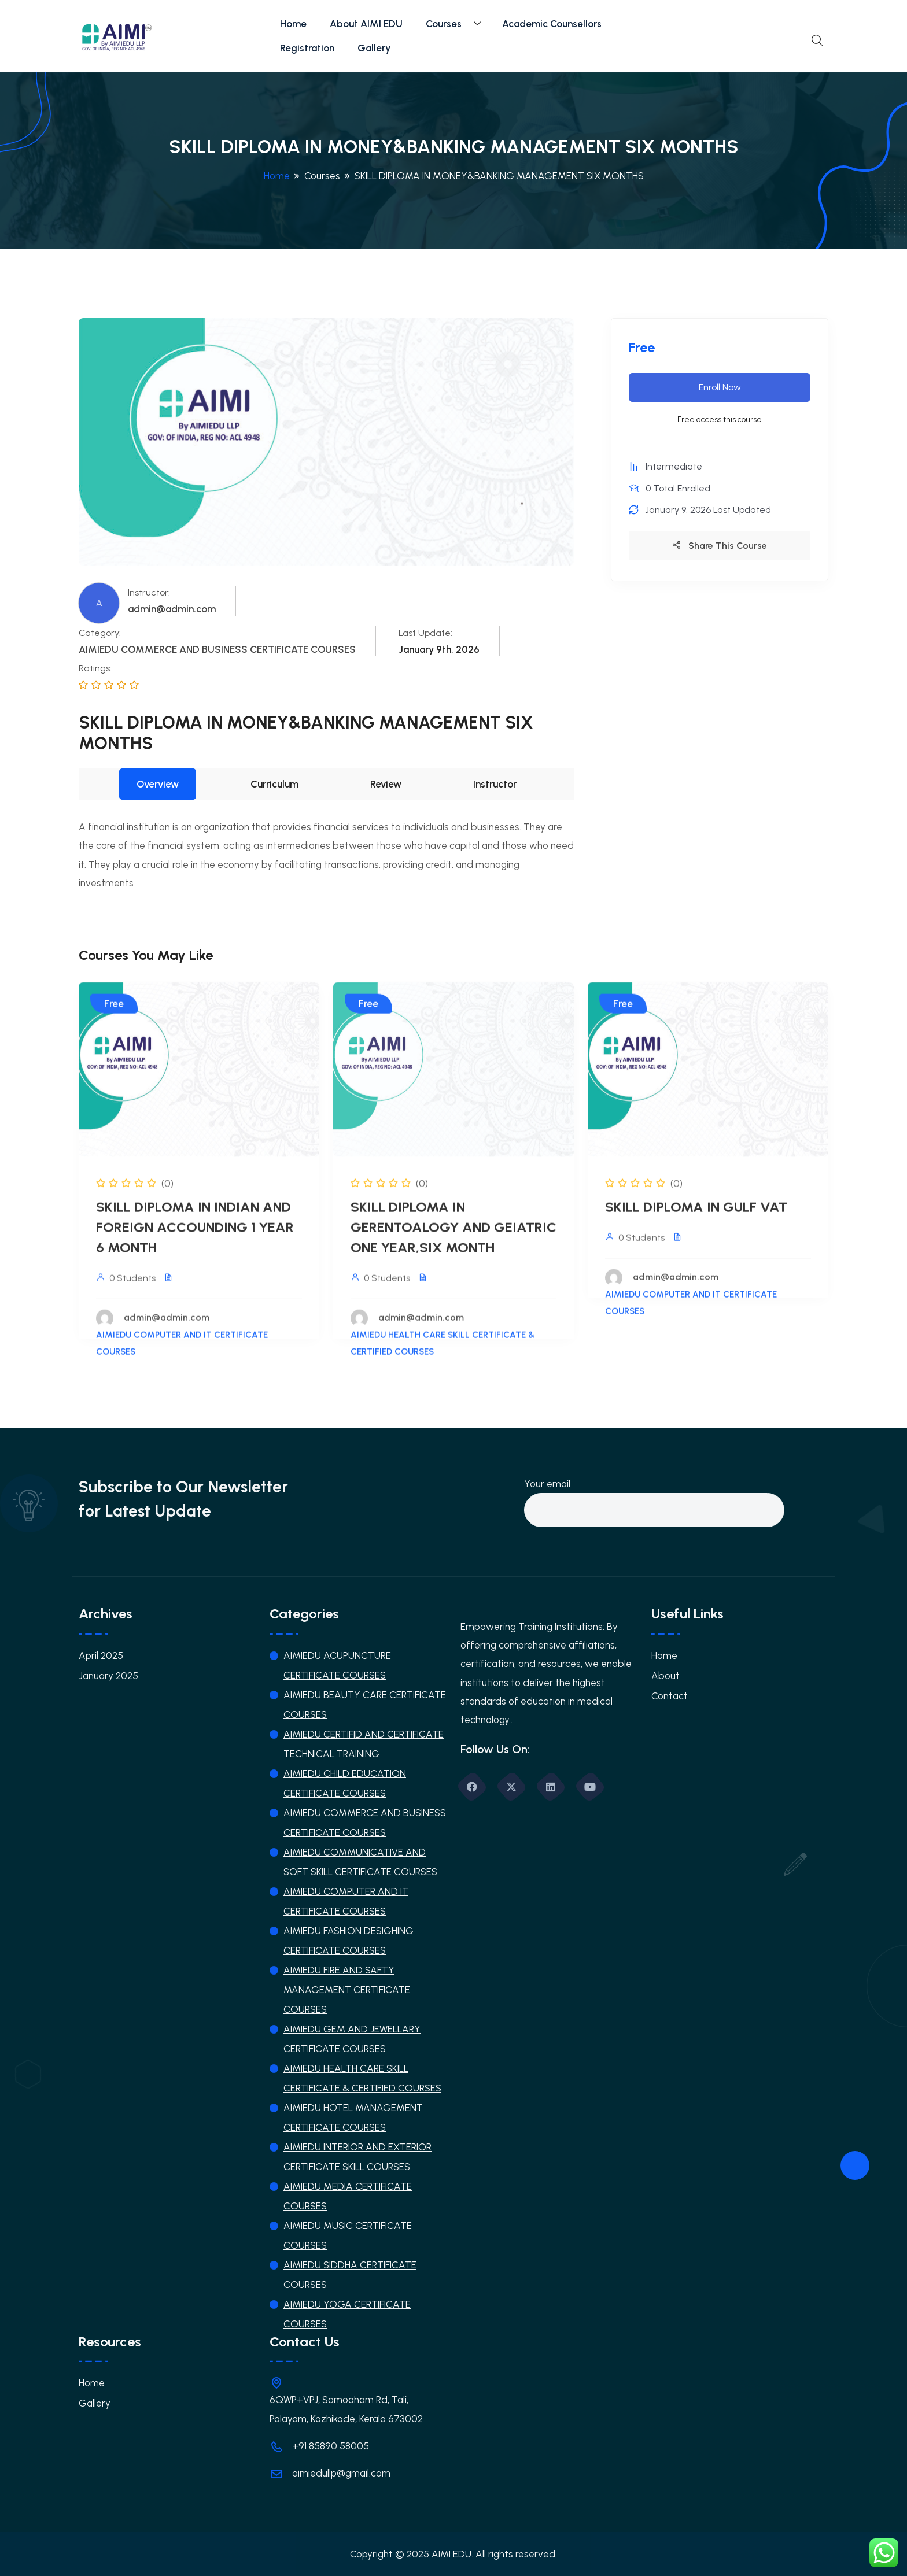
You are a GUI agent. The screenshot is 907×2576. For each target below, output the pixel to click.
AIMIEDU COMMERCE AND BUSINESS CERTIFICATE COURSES (217, 649)
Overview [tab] (158, 784)
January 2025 (108, 1675)
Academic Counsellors (552, 23)
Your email (654, 1497)
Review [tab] (385, 784)
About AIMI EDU (366, 23)
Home (293, 23)
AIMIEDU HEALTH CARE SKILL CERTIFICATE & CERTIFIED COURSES (442, 1352)
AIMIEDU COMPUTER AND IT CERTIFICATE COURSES (182, 1352)
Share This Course (719, 545)
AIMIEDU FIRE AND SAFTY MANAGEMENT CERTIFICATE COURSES (346, 1989)
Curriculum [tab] (274, 784)
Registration (307, 48)
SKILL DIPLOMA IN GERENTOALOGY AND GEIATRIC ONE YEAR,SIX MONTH (453, 1236)
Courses (444, 23)
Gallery (373, 48)
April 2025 (101, 1655)
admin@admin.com (172, 609)
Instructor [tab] (495, 784)
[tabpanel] (326, 855)
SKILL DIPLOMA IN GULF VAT (696, 1216)
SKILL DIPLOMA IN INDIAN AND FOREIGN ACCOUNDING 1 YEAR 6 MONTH (195, 1236)
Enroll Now (720, 387)
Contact (669, 1696)
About (665, 1675)
